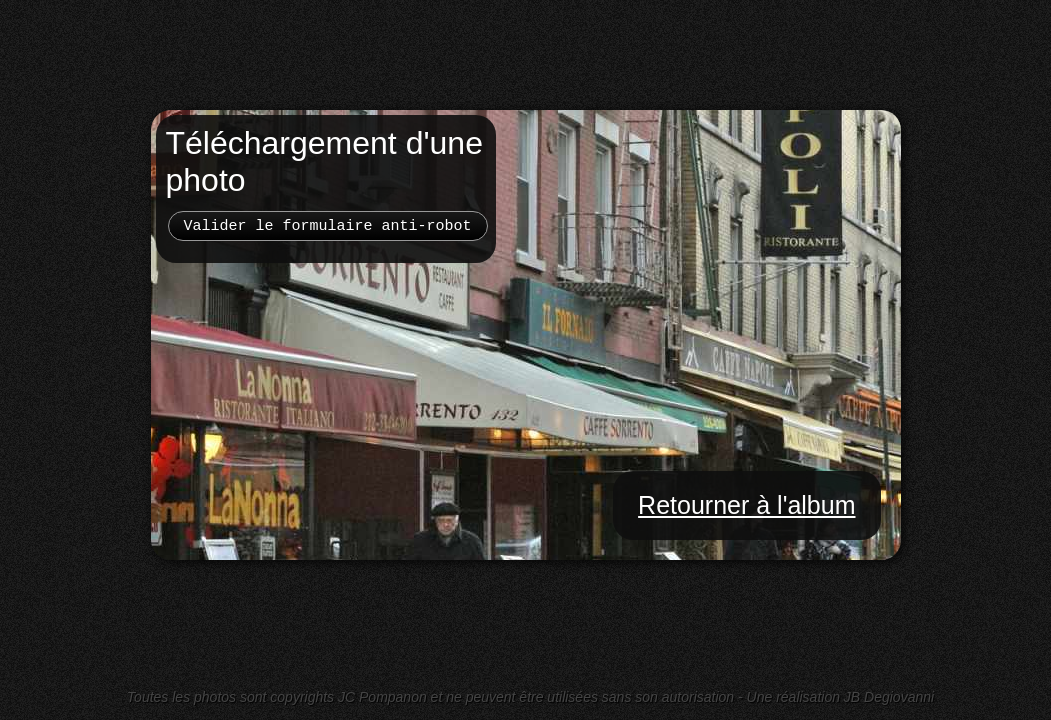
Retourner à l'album (746, 505)
